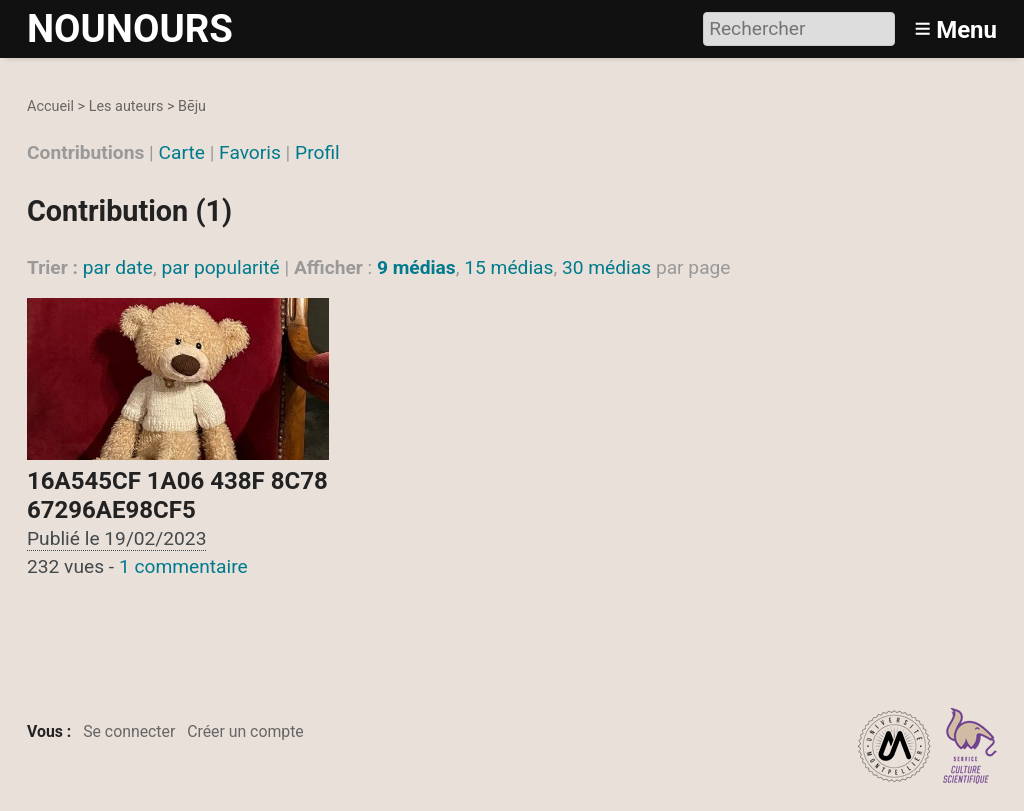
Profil (317, 152)
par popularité (220, 267)
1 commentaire (183, 566)
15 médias (508, 267)
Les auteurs (126, 106)
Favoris (250, 152)
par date (118, 267)
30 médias (606, 267)
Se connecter (129, 731)
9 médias (416, 267)
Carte (182, 152)
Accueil (50, 106)
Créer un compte (245, 731)
